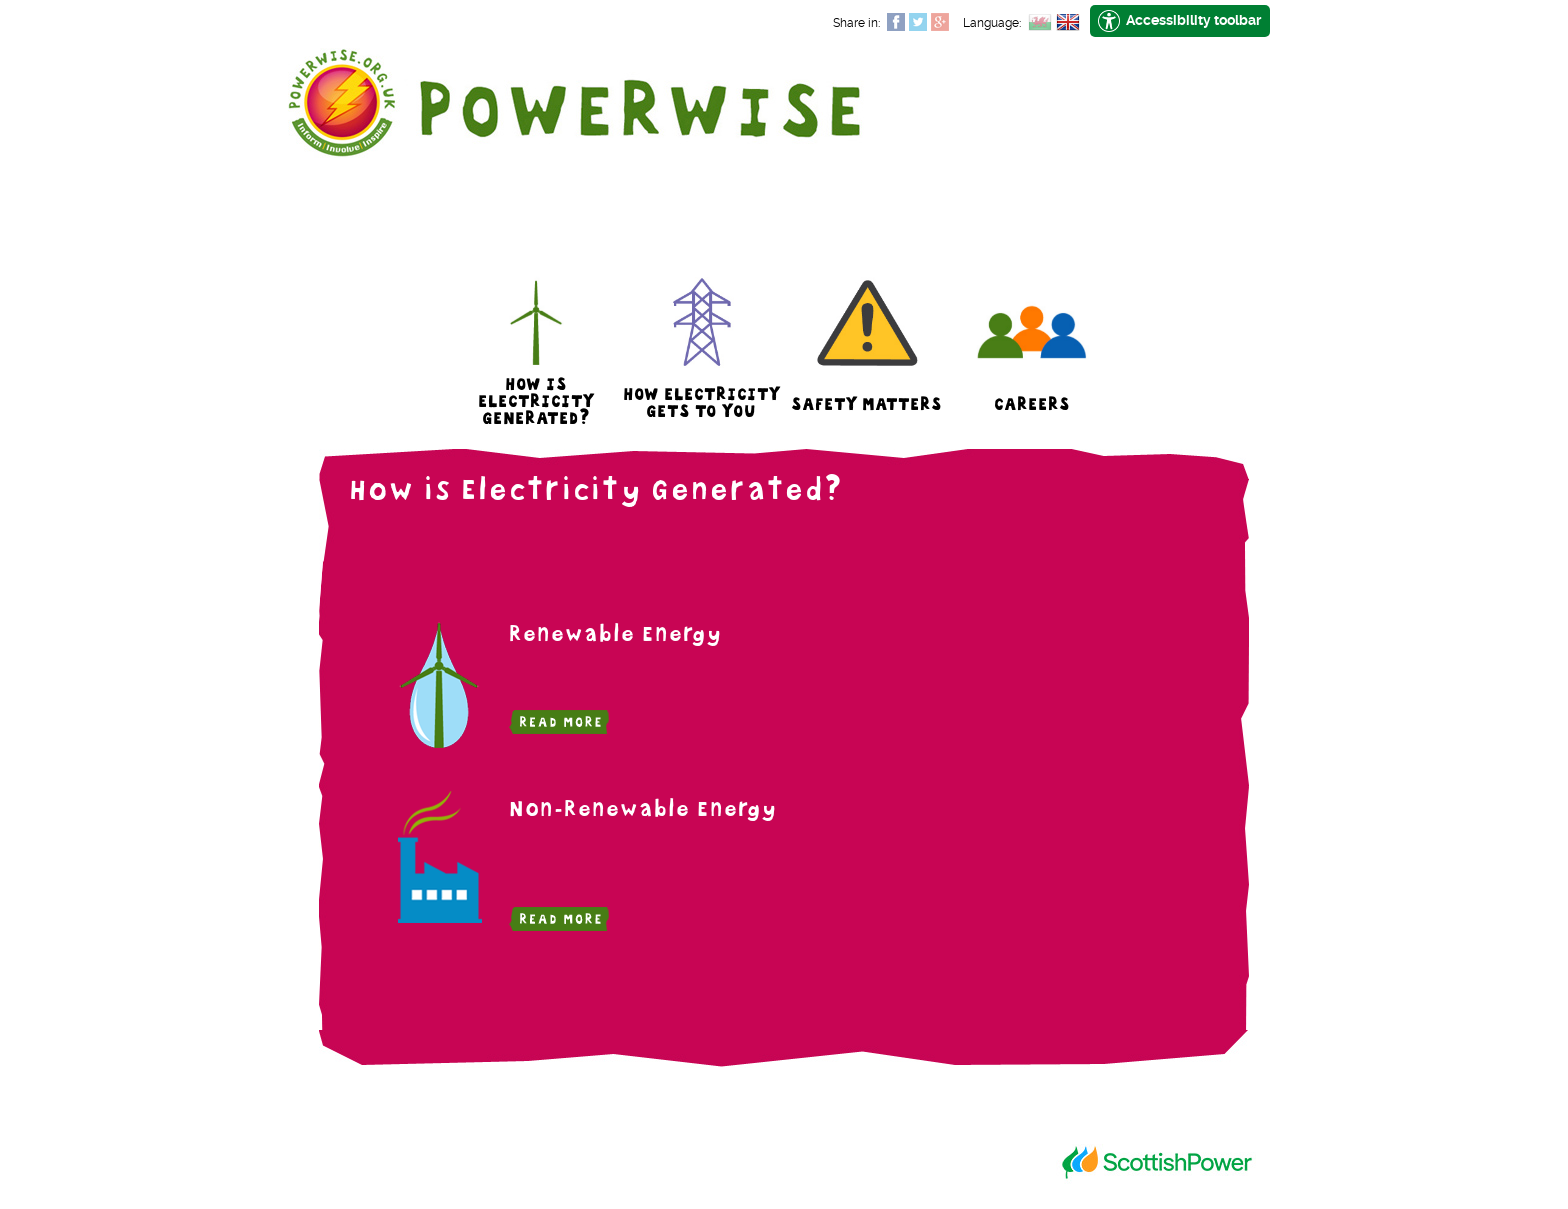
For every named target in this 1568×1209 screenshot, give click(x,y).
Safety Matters (866, 406)
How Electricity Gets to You (701, 405)
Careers (1032, 406)
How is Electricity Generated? (536, 403)
